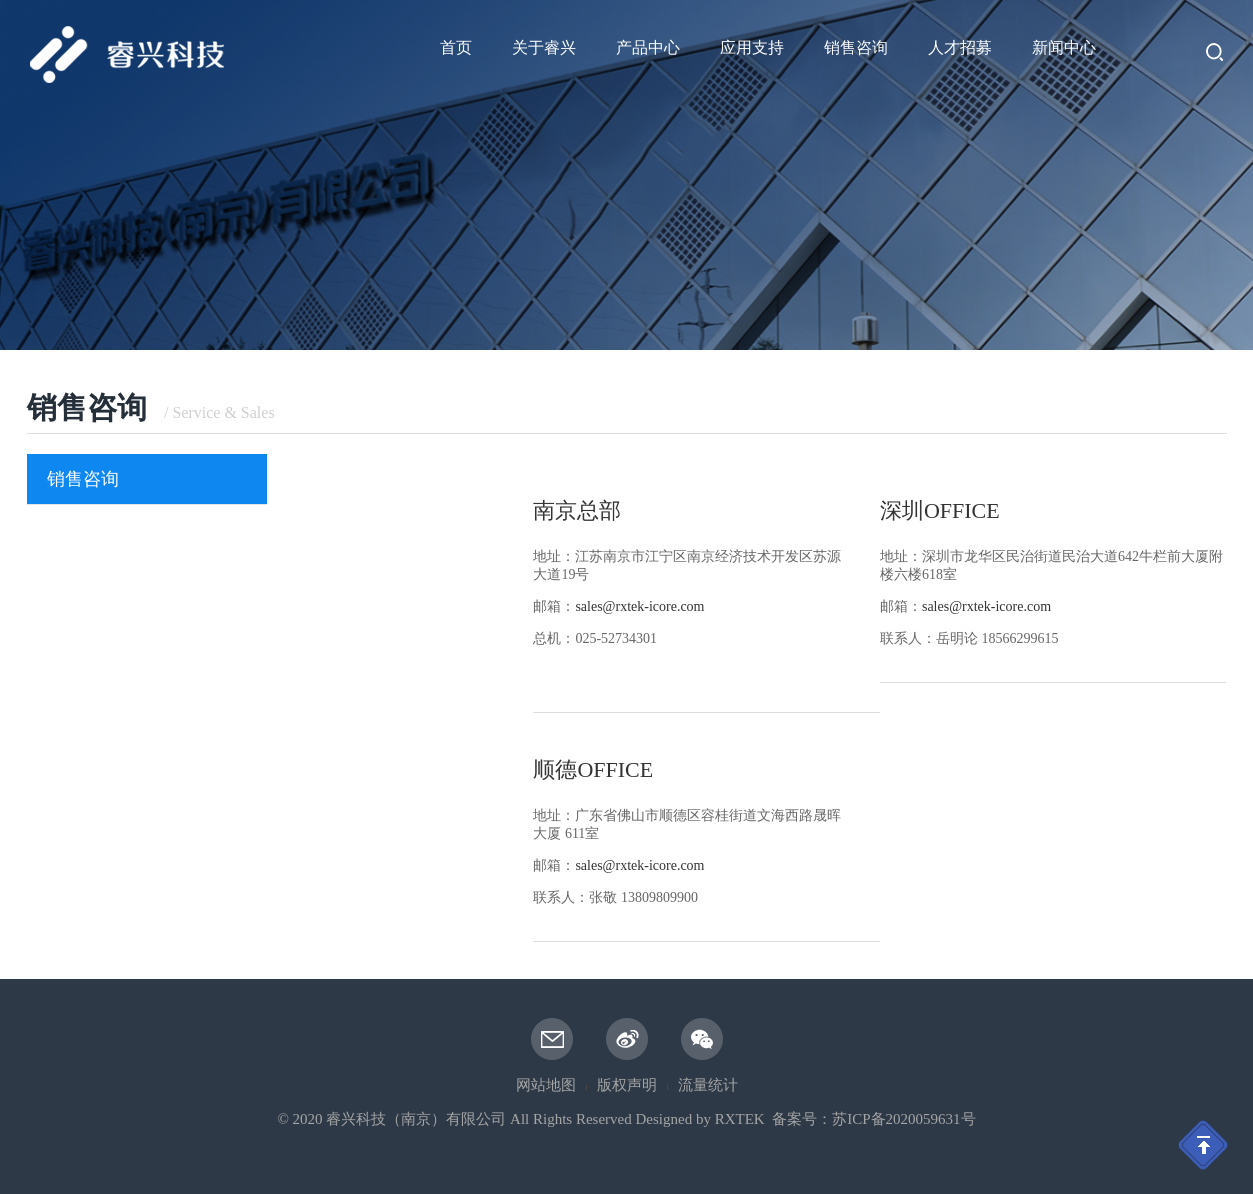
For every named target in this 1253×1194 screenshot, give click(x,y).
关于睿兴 (544, 47)
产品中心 (648, 47)
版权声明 (627, 1085)
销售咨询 (856, 47)
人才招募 (960, 47)
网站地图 (546, 1085)
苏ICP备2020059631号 (903, 1119)
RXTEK (740, 1119)
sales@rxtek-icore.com (639, 865)
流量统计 (708, 1085)
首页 (456, 47)
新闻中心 (1064, 47)
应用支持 (752, 47)
